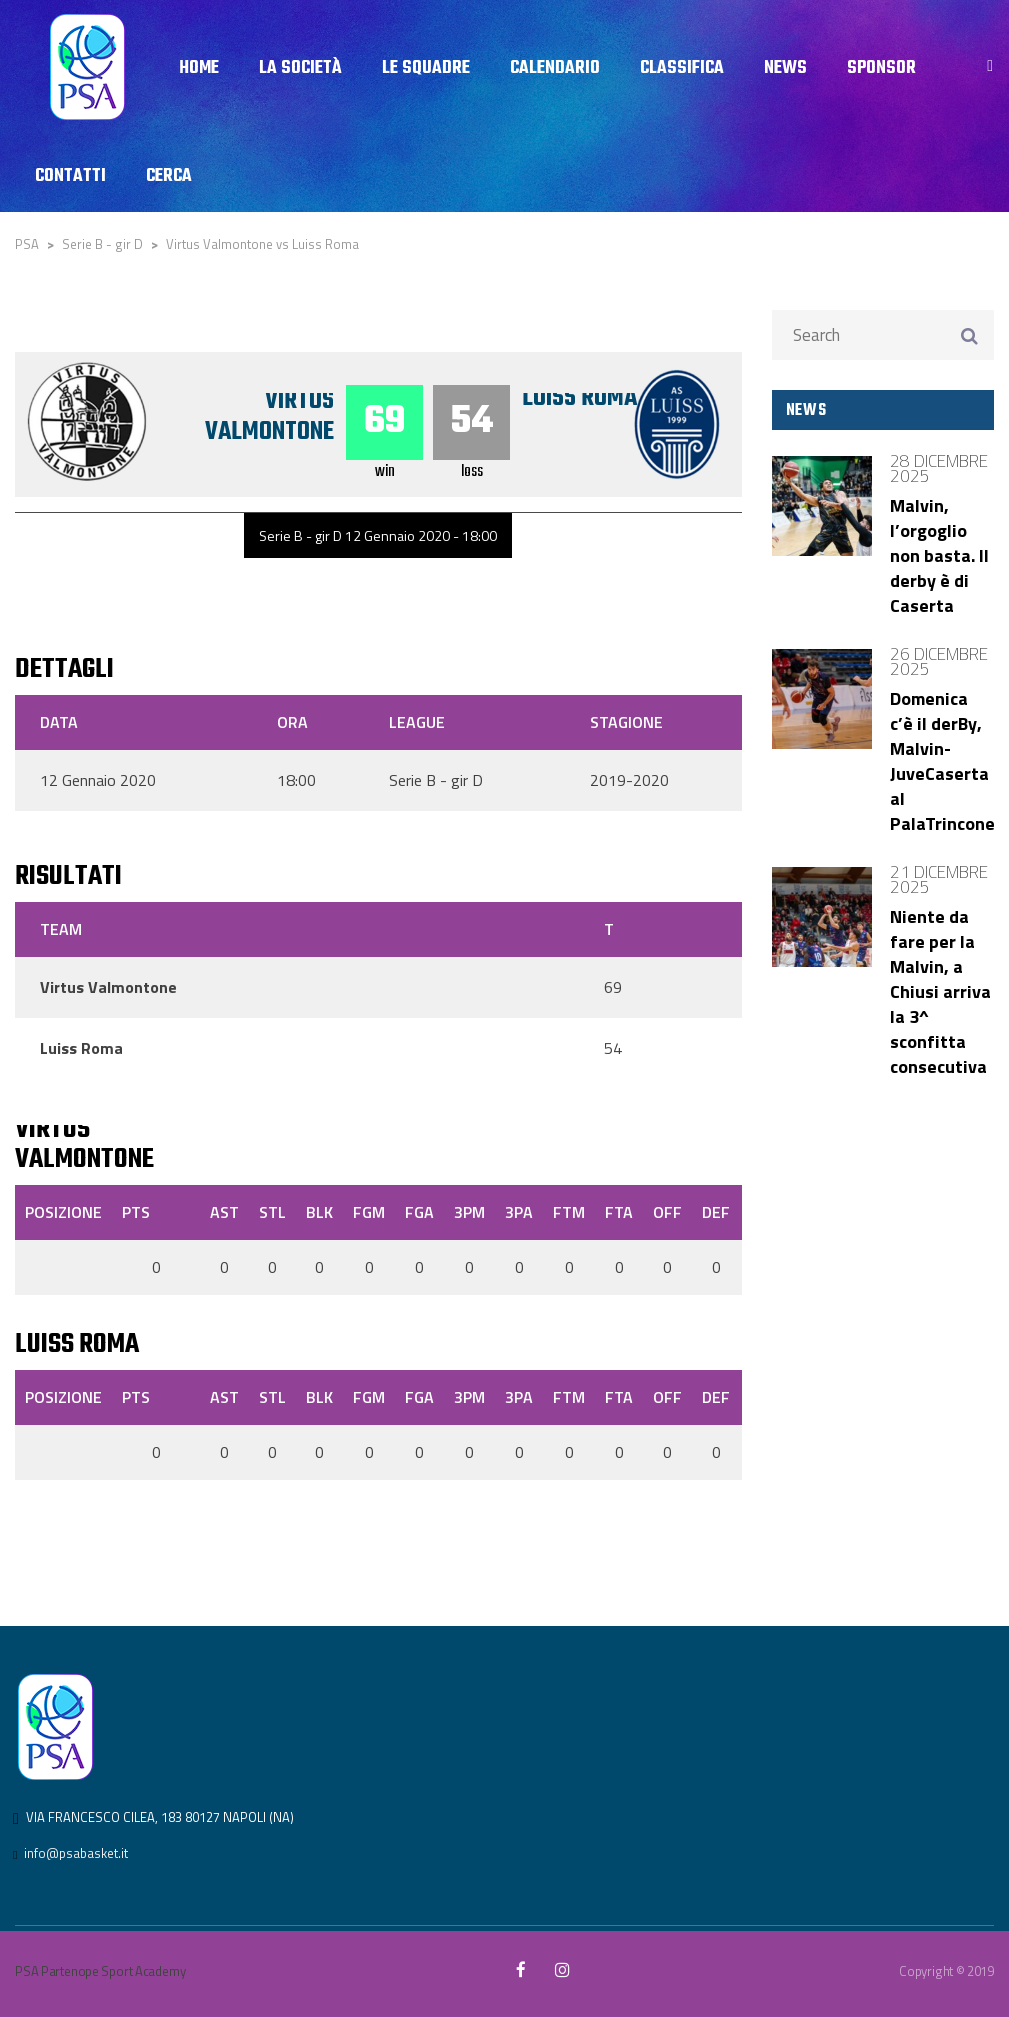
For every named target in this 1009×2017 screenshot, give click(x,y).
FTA (619, 1212)
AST (224, 1212)
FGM (369, 1212)
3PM (469, 1212)
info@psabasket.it (76, 1853)
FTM (569, 1212)
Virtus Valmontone (268, 416)
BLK (319, 1212)
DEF (716, 1212)
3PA (519, 1212)
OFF (667, 1212)
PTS (136, 1212)
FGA (419, 1212)
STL (272, 1212)
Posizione (63, 1212)
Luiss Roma (581, 398)
